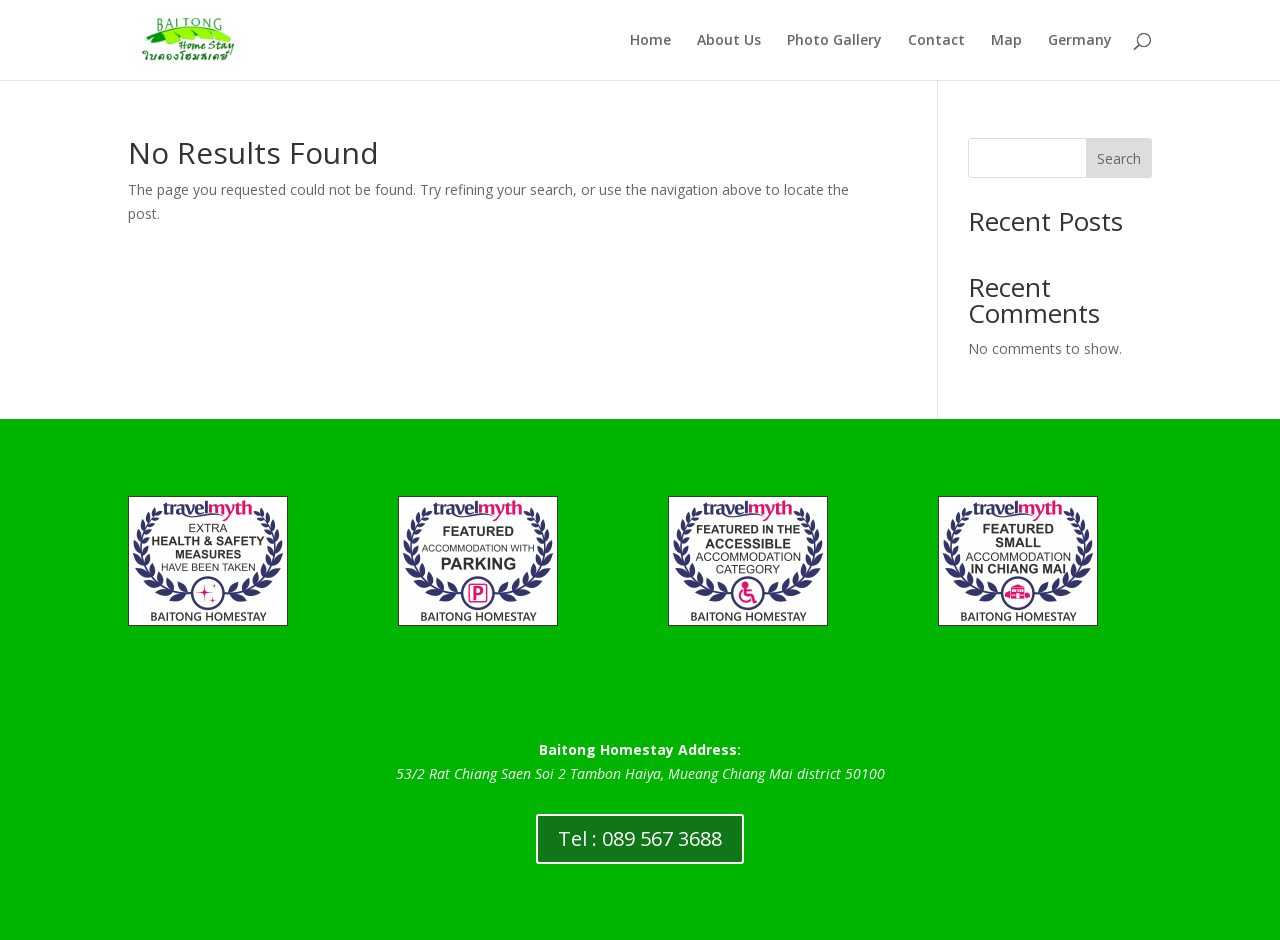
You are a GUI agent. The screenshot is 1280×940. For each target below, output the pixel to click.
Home (650, 41)
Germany (1080, 41)
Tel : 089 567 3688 (640, 838)
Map (1006, 41)
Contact (936, 41)
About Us (729, 41)
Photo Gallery (834, 41)
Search (1119, 158)
